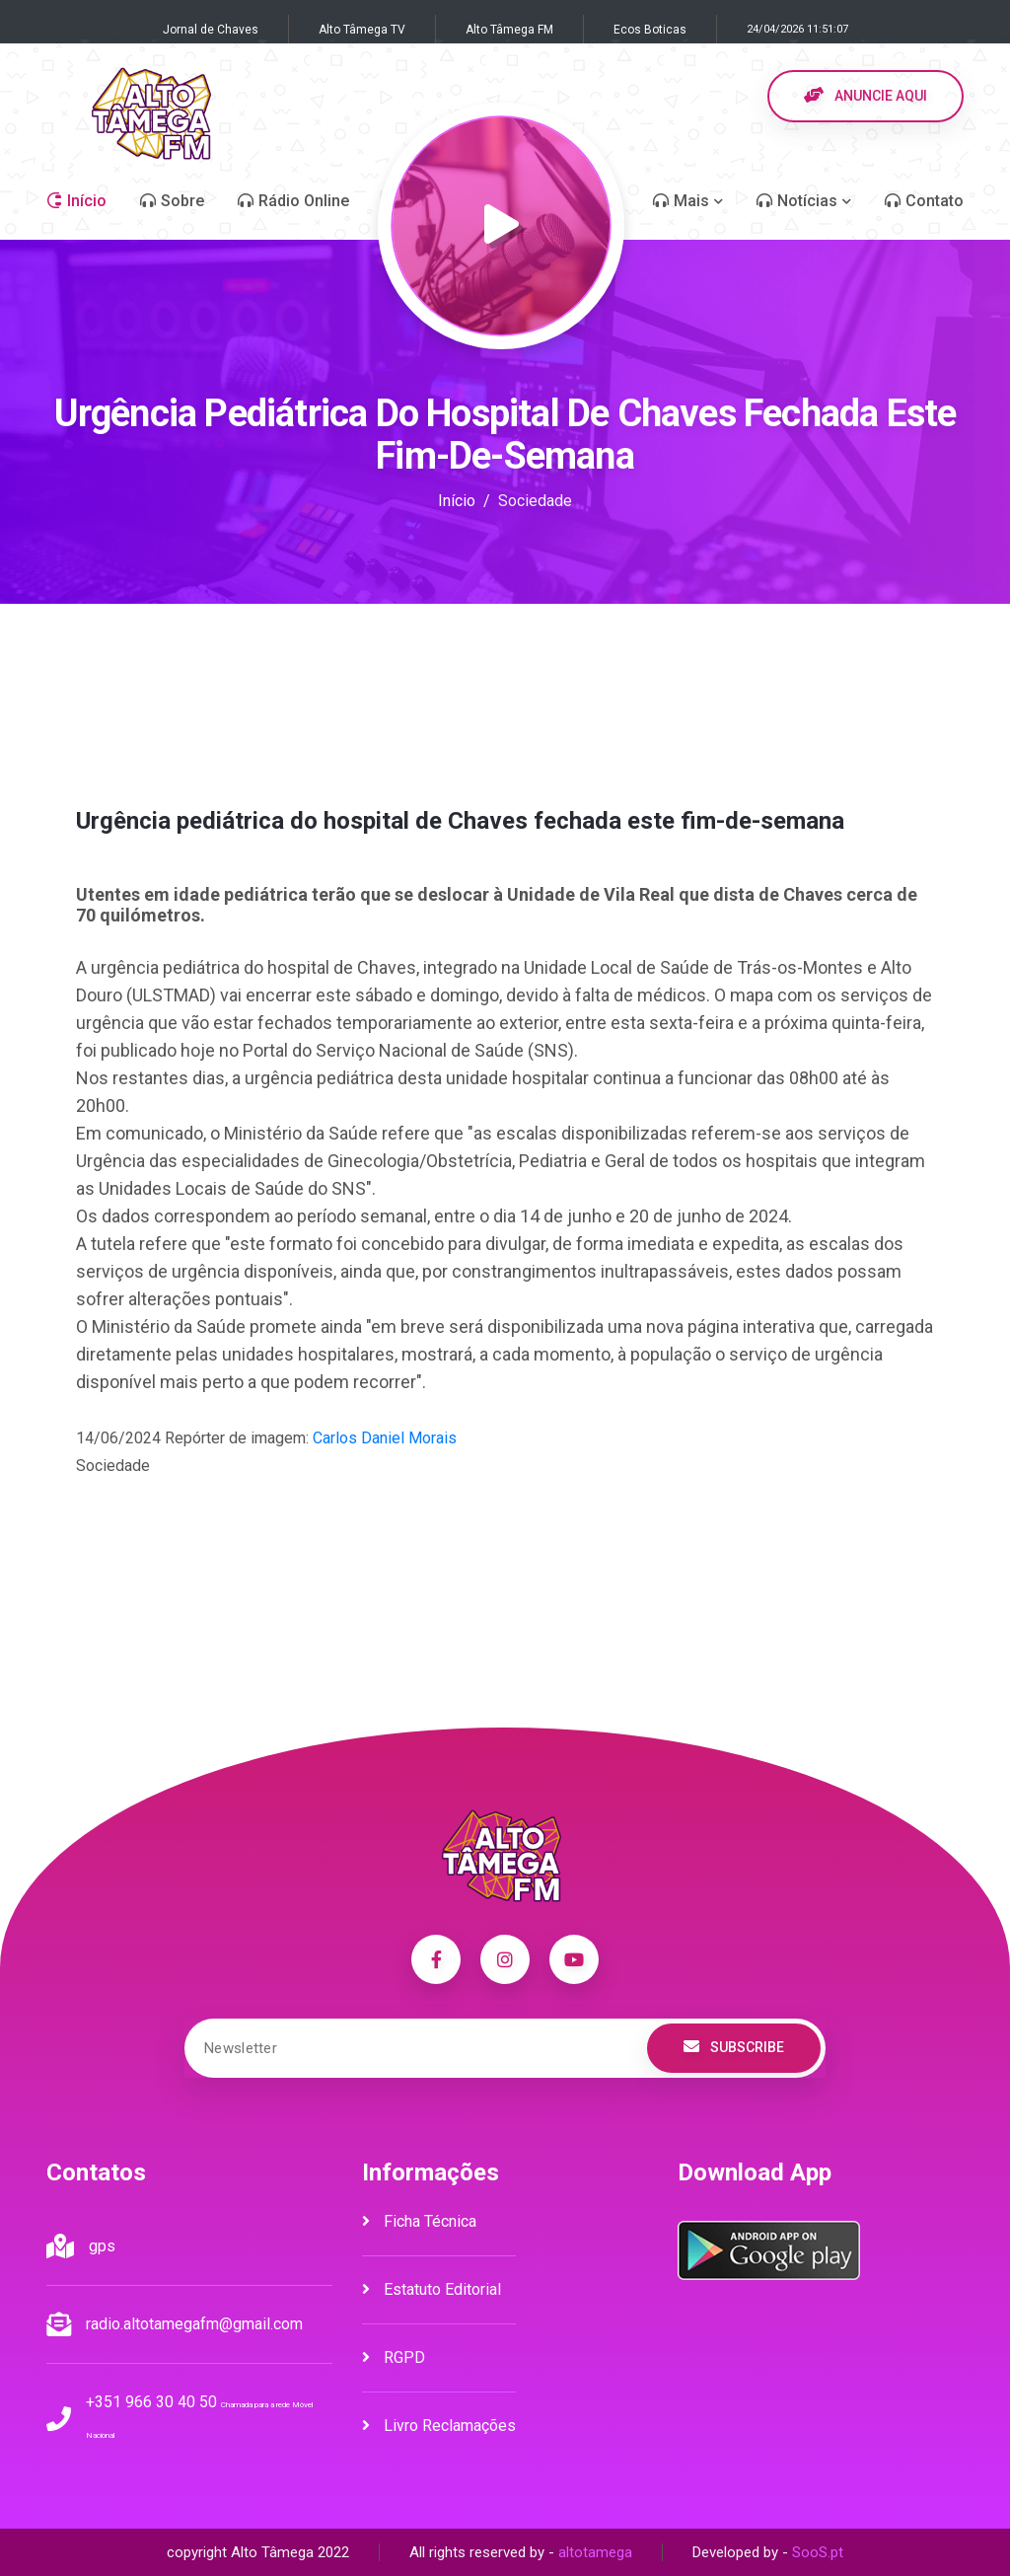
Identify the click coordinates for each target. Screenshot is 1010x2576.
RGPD (393, 2357)
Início (456, 500)
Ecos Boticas (649, 30)
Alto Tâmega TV (362, 30)
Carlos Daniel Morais (385, 1438)
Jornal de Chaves (210, 30)
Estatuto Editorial (431, 2289)
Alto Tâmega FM (509, 30)
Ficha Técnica (419, 2221)
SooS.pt (817, 2552)
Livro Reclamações (439, 2425)
